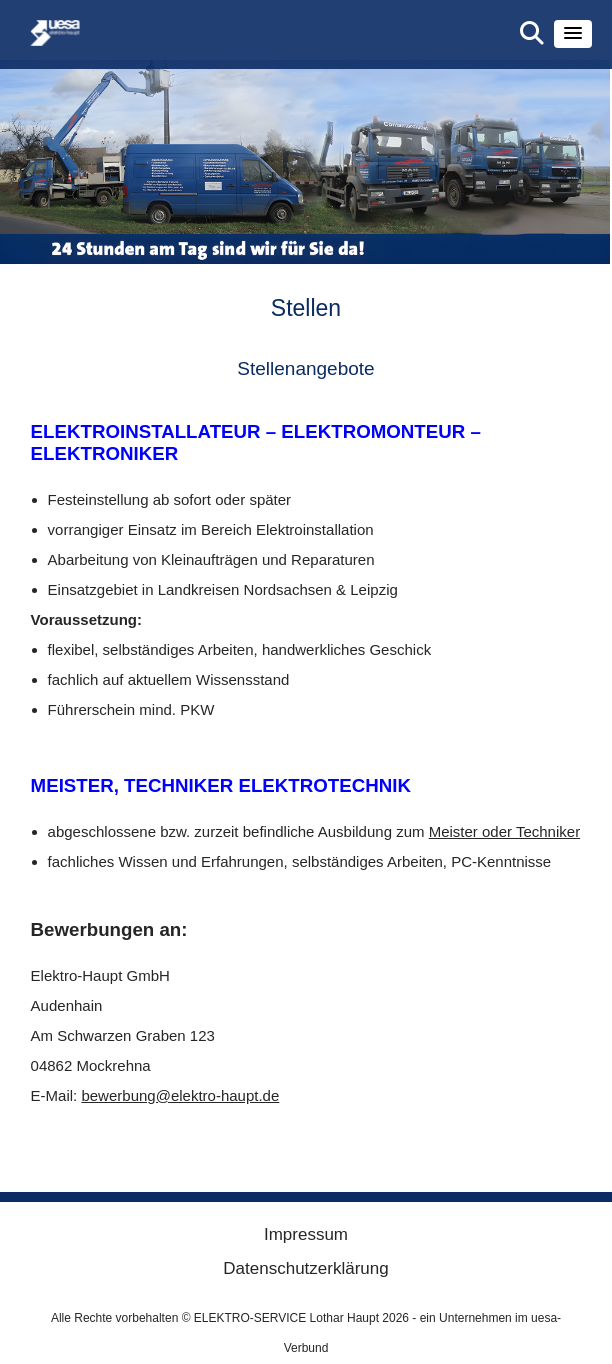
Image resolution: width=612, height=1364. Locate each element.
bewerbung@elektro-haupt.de (180, 1095)
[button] (573, 34)
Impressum (306, 1234)
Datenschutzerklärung (305, 1268)
